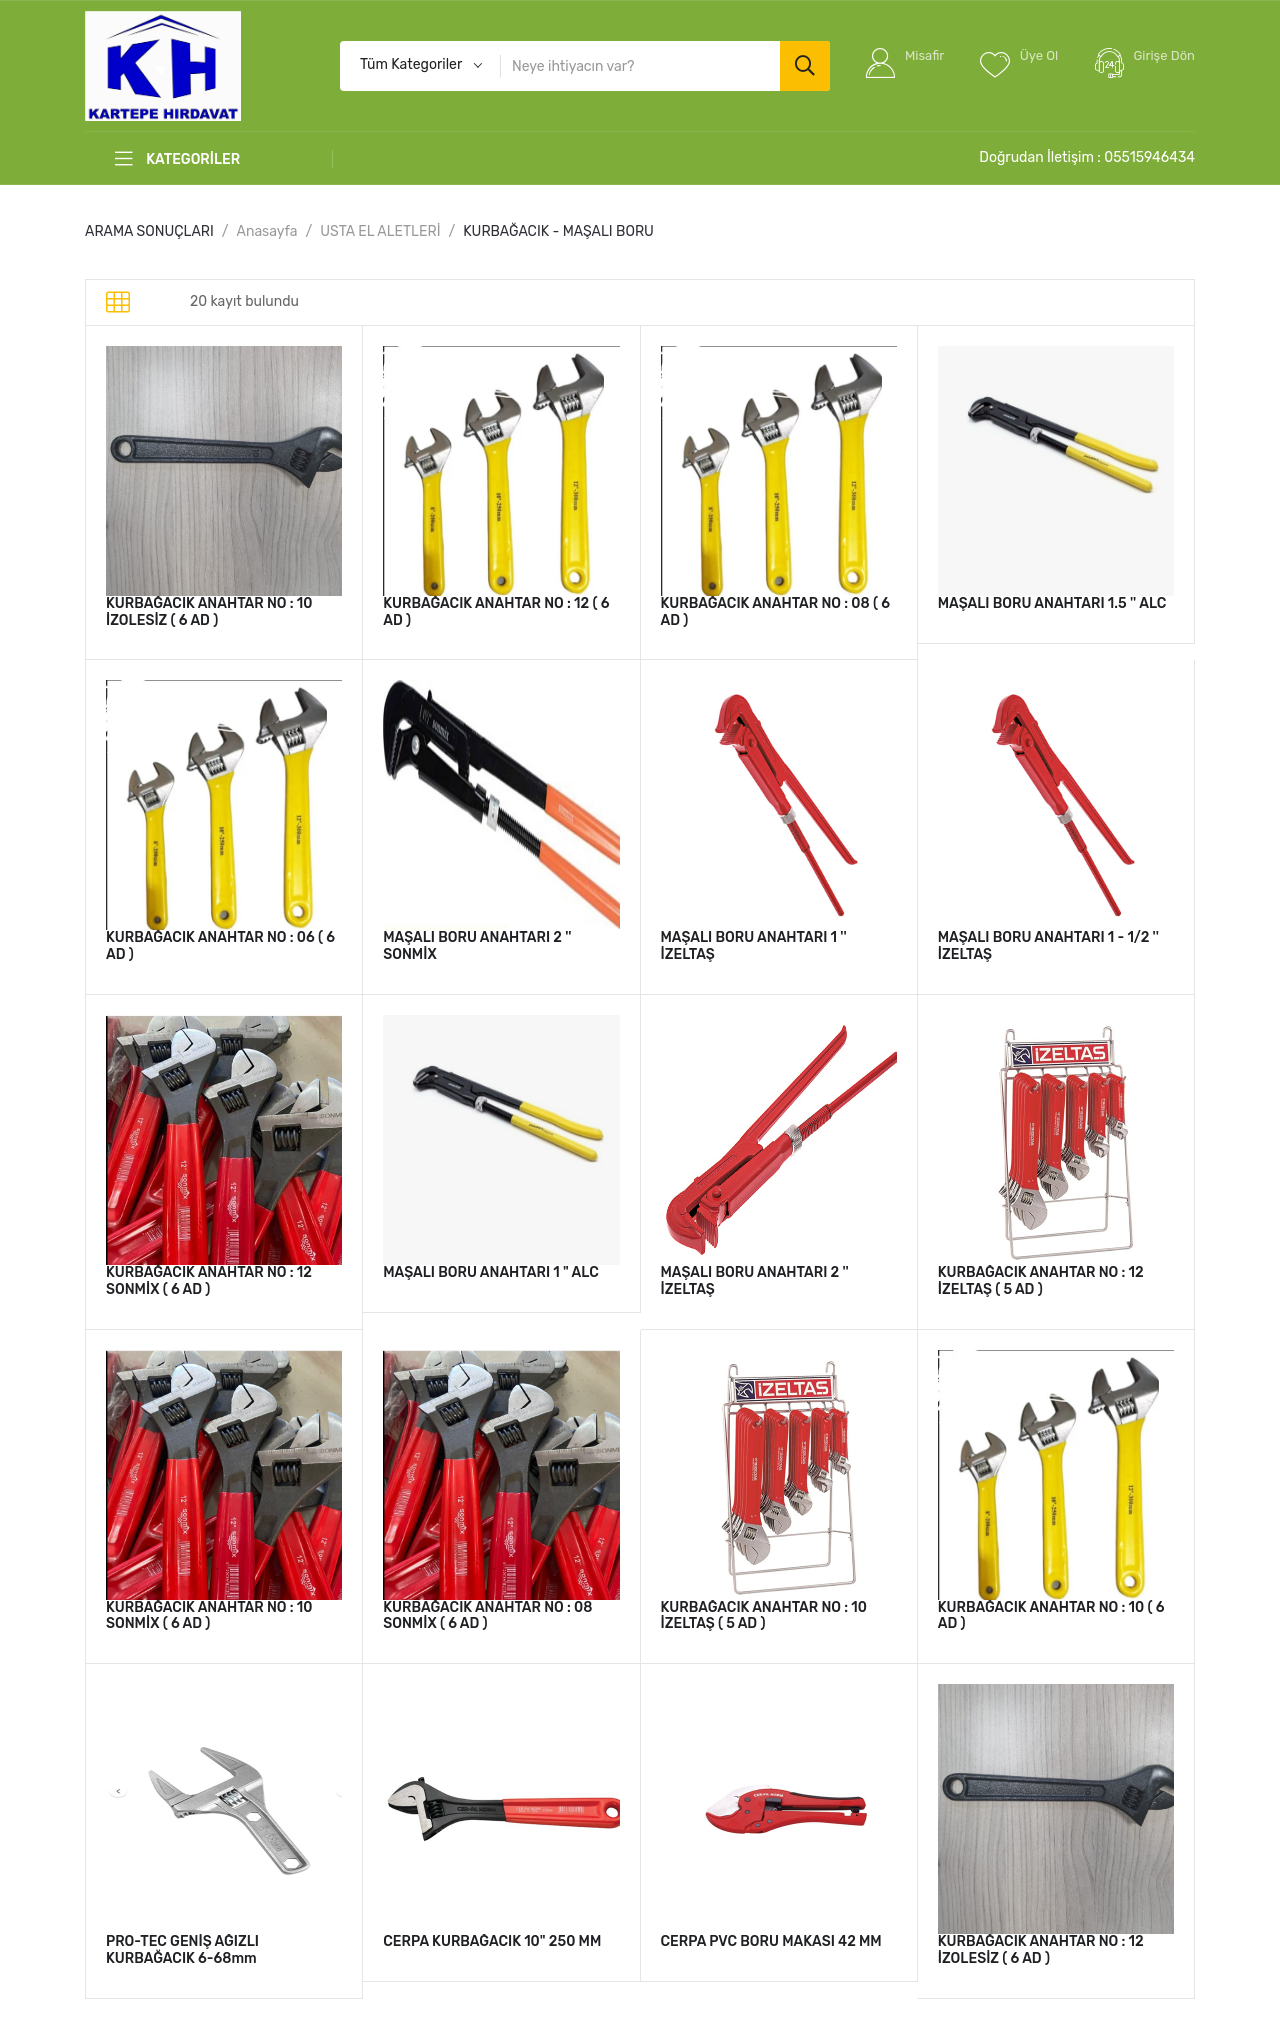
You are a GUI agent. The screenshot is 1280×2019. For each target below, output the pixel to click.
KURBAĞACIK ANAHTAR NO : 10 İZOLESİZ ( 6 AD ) (209, 612)
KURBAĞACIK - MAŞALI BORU (558, 231)
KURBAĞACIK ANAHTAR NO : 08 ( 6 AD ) (775, 612)
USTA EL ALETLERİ (380, 231)
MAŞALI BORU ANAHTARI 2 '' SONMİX (477, 946)
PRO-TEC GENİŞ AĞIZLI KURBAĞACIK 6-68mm (182, 1950)
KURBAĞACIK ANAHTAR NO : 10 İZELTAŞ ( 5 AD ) (764, 1616)
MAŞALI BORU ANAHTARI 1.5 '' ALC (1052, 603)
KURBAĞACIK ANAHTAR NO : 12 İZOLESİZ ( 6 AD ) (1041, 1950)
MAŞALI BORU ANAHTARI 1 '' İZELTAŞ (754, 946)
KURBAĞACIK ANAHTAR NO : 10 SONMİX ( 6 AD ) (209, 1616)
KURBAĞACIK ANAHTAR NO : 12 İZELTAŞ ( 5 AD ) (1041, 1281)
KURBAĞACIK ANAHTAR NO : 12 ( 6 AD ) (496, 612)
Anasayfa (267, 231)
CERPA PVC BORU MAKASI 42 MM (771, 1941)
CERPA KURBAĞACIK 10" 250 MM (492, 1941)
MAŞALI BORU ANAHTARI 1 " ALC (491, 1272)
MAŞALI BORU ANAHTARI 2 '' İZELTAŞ (755, 1281)
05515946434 (1149, 157)
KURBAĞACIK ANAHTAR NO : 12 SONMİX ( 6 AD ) (209, 1281)
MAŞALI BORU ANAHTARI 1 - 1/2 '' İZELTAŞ (1048, 946)
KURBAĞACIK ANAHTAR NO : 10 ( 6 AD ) (1051, 1616)
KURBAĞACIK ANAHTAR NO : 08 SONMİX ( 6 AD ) (487, 1616)
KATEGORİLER (177, 159)
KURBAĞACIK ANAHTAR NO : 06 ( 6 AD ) (220, 946)
